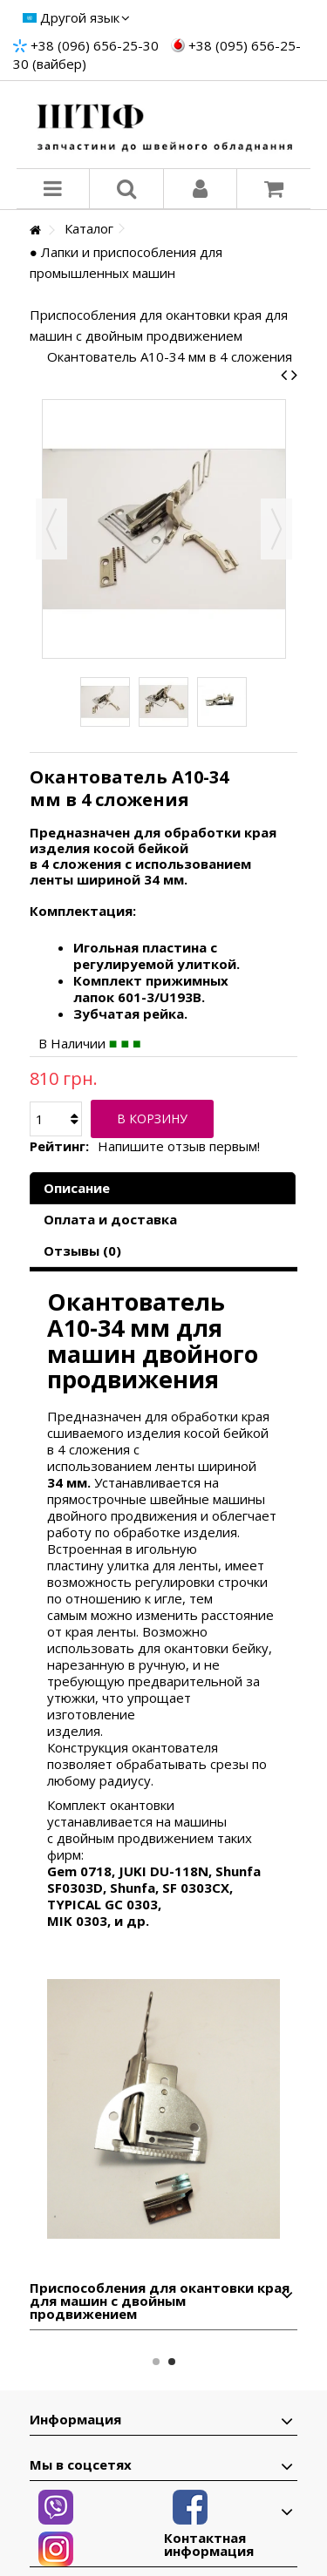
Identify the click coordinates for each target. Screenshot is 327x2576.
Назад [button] (51, 528)
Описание (77, 1187)
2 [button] (171, 2361)
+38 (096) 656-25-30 (95, 45)
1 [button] (156, 2361)
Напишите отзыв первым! (179, 1146)
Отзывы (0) (82, 1250)
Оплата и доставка (110, 1219)
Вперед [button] (276, 528)
